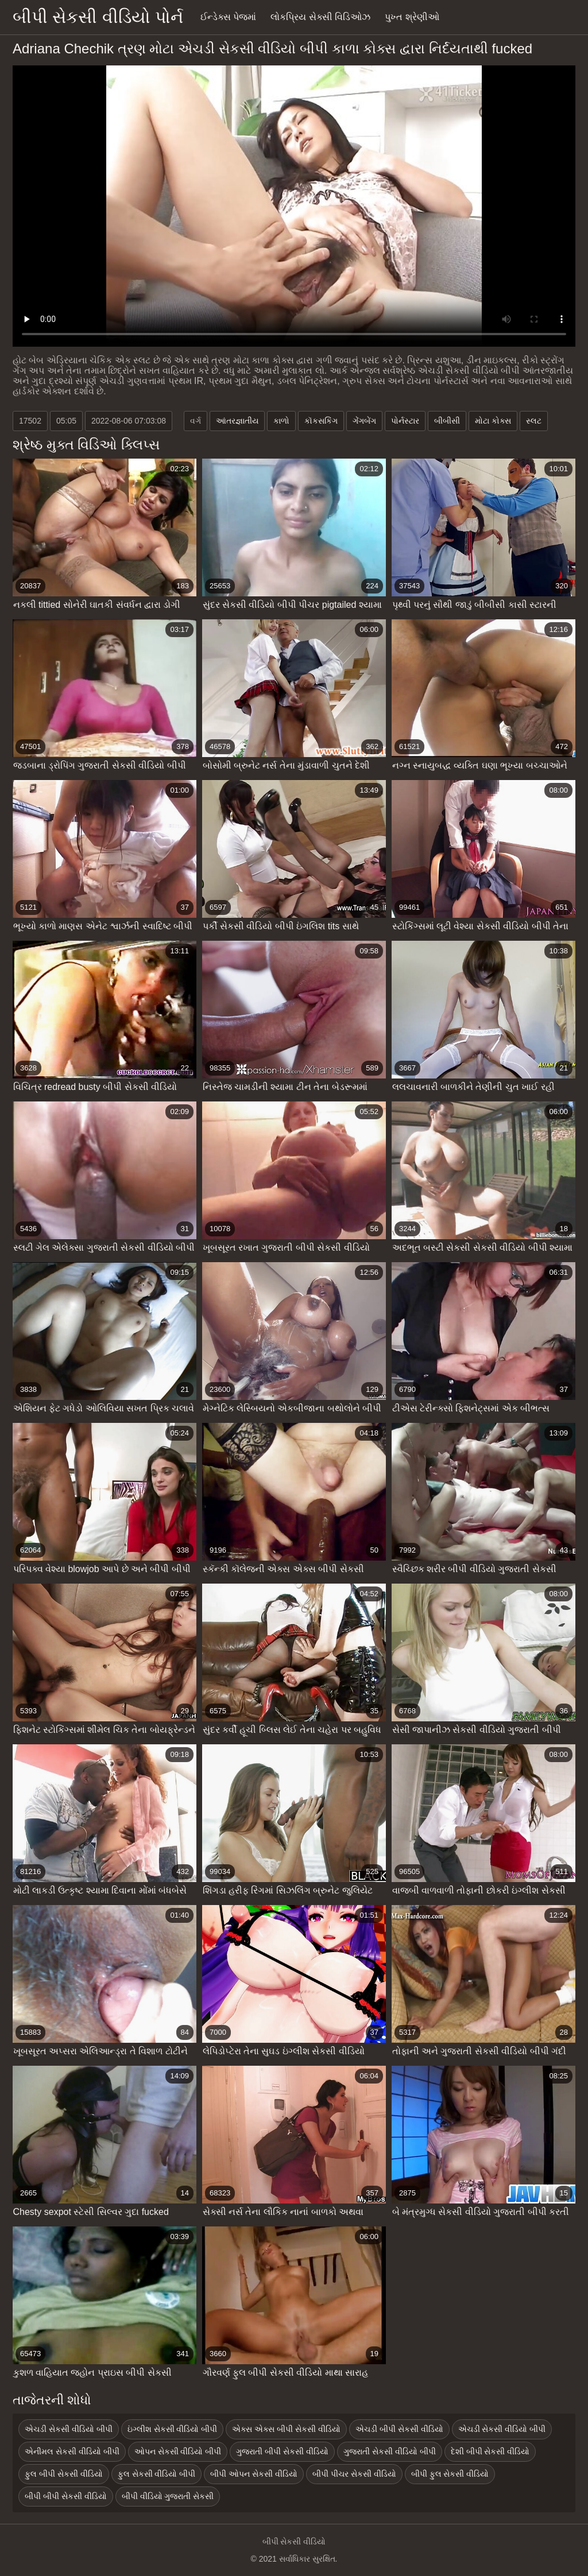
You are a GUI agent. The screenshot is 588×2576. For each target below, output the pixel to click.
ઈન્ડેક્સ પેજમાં (228, 17)
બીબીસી (447, 420)
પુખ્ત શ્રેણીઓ (412, 17)
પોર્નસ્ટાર (405, 420)
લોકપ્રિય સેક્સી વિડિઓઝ (320, 17)
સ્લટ (533, 420)
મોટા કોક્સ (493, 420)
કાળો (281, 420)
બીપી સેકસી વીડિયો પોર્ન (98, 16)
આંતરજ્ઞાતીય (237, 420)
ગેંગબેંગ (364, 420)
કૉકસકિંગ (321, 420)
